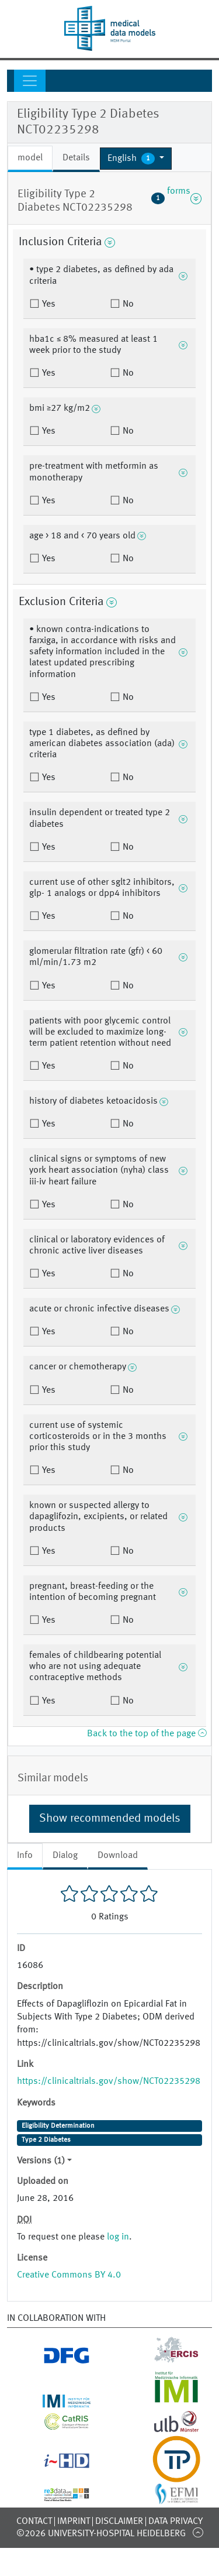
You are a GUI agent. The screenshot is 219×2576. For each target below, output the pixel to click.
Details (76, 158)
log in (118, 2237)
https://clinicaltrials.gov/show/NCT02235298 (108, 2081)
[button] (136, 158)
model (30, 158)
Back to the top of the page (146, 1734)
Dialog (65, 1855)
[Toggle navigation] (30, 81)
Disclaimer (119, 2521)
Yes (47, 304)
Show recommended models (109, 1819)
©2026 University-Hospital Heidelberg (101, 2534)
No (127, 304)
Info (25, 1855)
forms (176, 198)
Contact (34, 2521)
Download (118, 1855)
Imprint (73, 2521)
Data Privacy (175, 2521)
